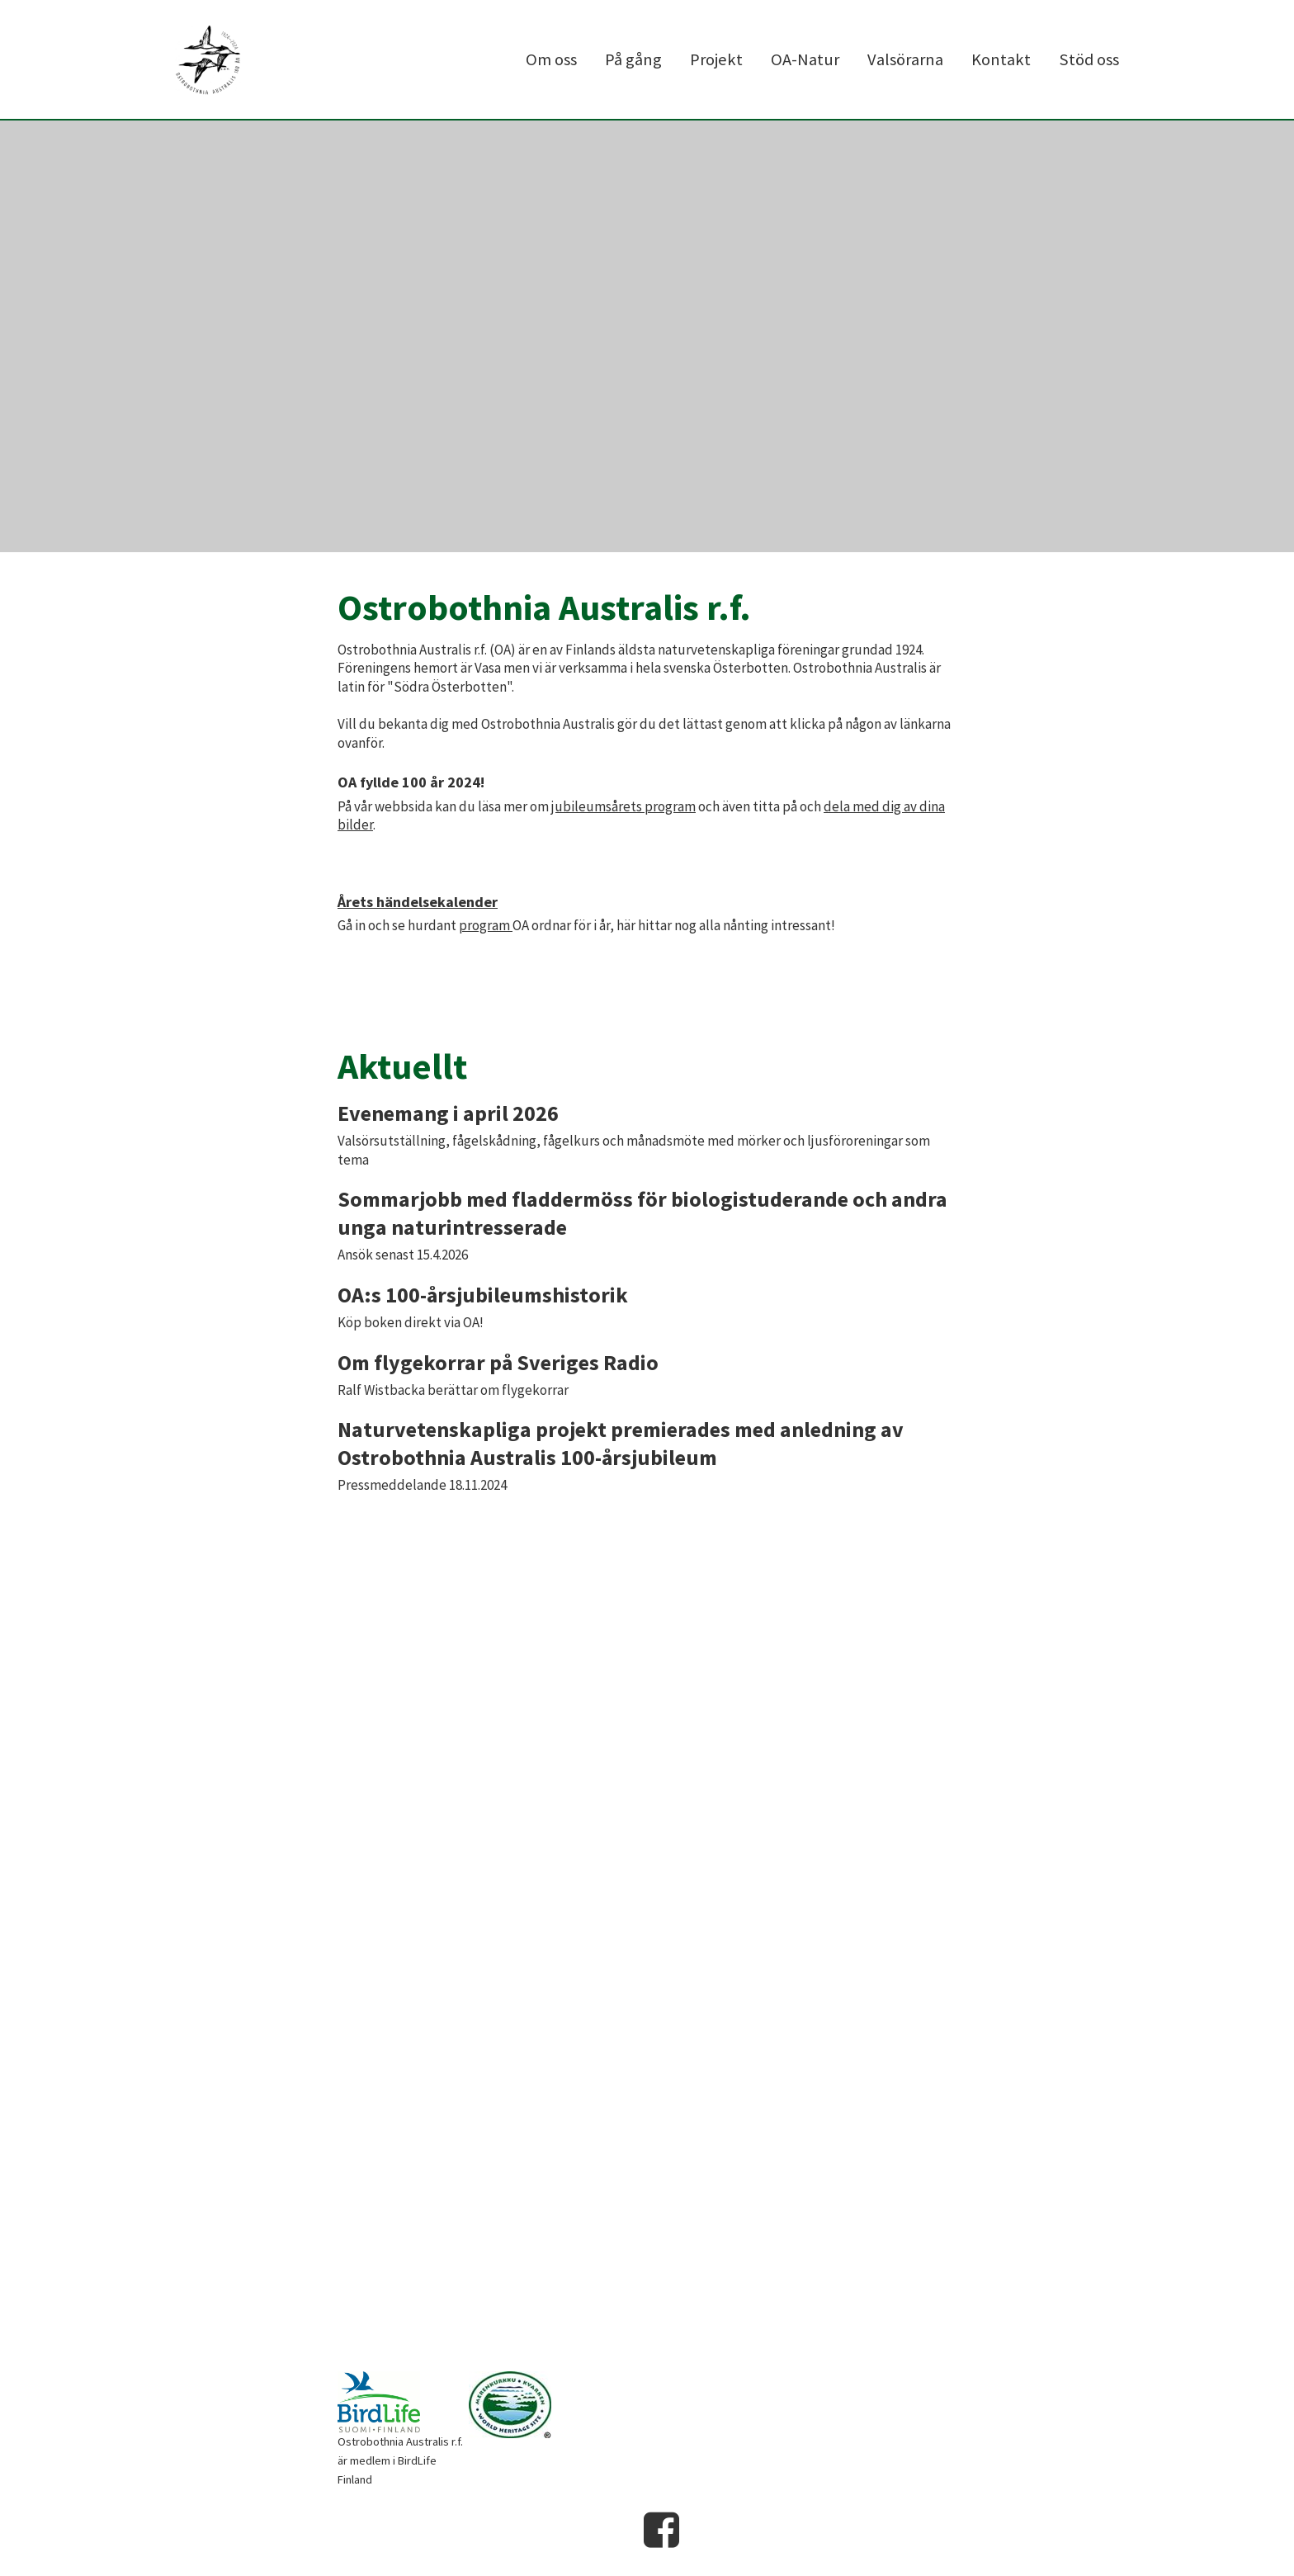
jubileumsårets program (623, 806)
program (485, 925)
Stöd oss (1089, 59)
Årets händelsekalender (418, 901)
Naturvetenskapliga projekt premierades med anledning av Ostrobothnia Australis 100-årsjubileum (621, 1443)
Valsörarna (905, 59)
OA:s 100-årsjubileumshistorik (483, 1294)
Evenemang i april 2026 (448, 1113)
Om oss (551, 59)
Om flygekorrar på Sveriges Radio (498, 1362)
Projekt (716, 59)
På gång (633, 59)
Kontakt (1001, 59)
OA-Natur (805, 59)
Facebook (661, 2529)
